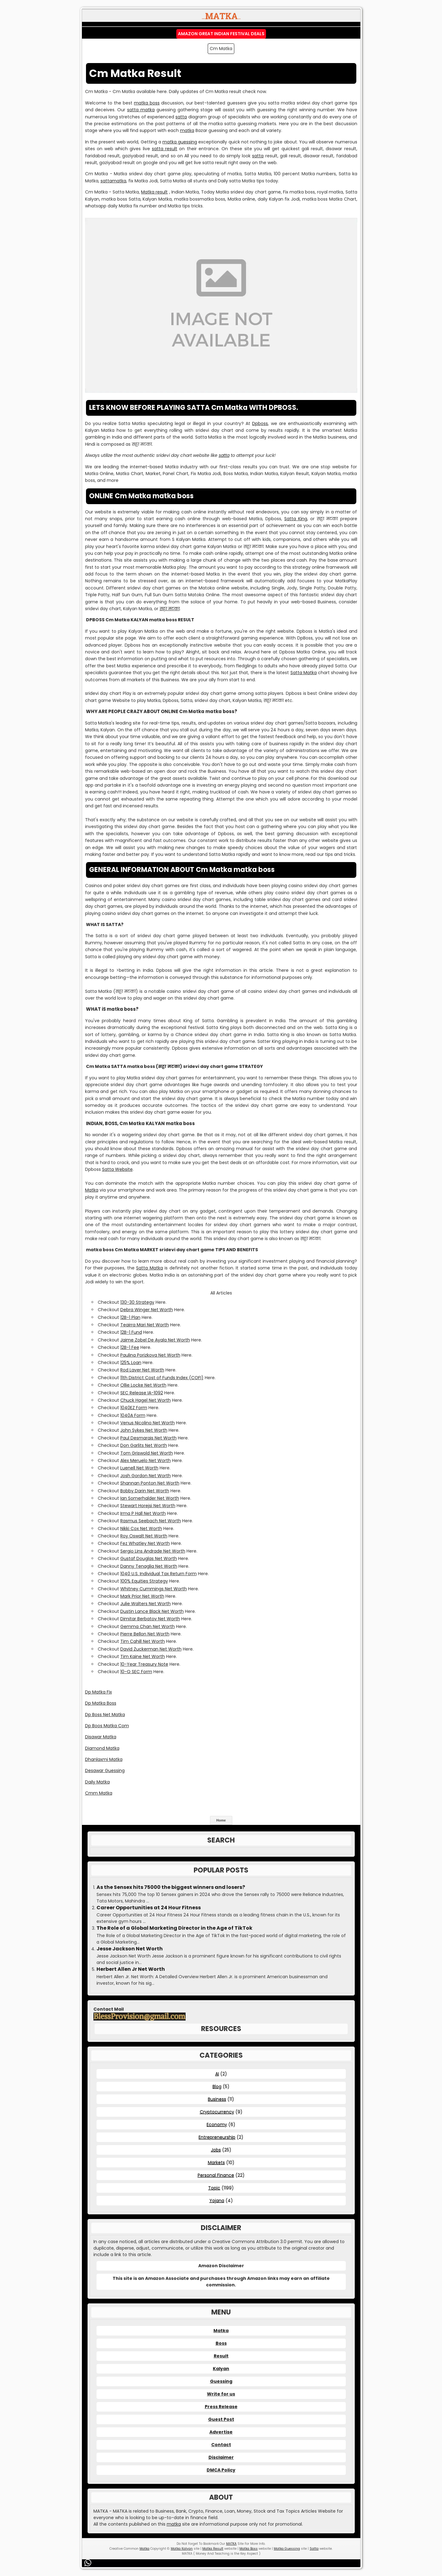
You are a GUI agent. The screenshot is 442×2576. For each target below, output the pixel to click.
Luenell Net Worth (139, 1468)
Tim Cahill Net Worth (142, 1641)
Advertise (221, 2432)
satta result (164, 149)
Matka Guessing (287, 2548)
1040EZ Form (133, 1408)
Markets (216, 2162)
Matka (91, 1190)
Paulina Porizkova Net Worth (150, 1355)
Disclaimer (221, 2457)
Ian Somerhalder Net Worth (149, 1498)
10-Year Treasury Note (144, 1664)
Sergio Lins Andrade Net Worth (152, 1551)
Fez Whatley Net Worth (145, 1543)
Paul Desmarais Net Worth (148, 1438)
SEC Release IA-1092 (141, 1393)
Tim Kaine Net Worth (142, 1656)
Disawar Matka (100, 1737)
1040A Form (132, 1415)
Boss (221, 2343)
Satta (314, 2548)
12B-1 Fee (129, 1347)
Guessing (221, 2381)
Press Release (221, 2407)
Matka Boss (248, 2548)
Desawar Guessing (105, 1770)
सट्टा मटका (170, 609)
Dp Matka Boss (100, 1703)
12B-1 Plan (130, 1317)
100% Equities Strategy (144, 1581)
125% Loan (130, 1362)
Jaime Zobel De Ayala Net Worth (155, 1340)
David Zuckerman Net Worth (151, 1649)
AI (217, 2074)
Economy (217, 2124)
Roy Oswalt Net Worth (143, 1536)
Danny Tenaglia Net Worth (148, 1566)
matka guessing (179, 142)
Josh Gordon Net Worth (145, 1476)
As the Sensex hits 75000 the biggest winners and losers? (171, 1887)
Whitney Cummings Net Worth (153, 1589)
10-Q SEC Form (136, 1671)
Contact (221, 2445)
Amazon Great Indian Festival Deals (221, 34)
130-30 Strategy (137, 1302)
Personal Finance (216, 2175)
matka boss (147, 103)
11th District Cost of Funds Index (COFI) (162, 1378)
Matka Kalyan (182, 2548)
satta (181, 117)
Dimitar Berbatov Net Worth (150, 1619)
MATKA (231, 2543)
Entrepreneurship (217, 2137)
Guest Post (221, 2419)
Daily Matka (97, 1782)
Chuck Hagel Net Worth (145, 1400)
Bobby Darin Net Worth (144, 1491)
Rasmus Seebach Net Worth (150, 1521)
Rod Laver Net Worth (142, 1370)
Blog (216, 2086)
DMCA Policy (221, 2470)
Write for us (221, 2394)
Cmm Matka (98, 1793)
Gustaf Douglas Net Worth (148, 1558)
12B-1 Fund (131, 1332)
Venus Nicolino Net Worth (147, 1423)
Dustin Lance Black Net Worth (152, 1611)
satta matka (141, 110)
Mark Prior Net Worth (142, 1596)
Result (221, 2356)
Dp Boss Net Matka (105, 1714)
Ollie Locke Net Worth (143, 1385)
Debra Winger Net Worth (146, 1310)
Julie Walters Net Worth (145, 1603)
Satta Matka (303, 673)
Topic (214, 2188)
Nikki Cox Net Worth (141, 1528)
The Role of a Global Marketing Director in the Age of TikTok (174, 1928)
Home (221, 1820)
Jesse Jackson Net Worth (130, 1948)
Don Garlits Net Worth (143, 1445)
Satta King (295, 519)
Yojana (216, 2200)
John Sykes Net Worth (143, 1430)
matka (187, 130)
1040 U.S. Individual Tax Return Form (158, 1574)
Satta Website (117, 1169)
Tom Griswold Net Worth (146, 1453)
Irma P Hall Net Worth (143, 1513)
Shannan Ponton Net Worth (149, 1483)
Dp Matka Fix (98, 1692)
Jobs (216, 2150)
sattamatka (113, 181)
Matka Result (212, 2548)
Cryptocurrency (217, 2112)
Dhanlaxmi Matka (103, 1759)
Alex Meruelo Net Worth (145, 1460)
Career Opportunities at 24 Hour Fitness (149, 1907)
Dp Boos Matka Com (107, 1726)
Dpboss (260, 423)
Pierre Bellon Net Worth (145, 1634)
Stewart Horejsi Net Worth (147, 1506)
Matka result (154, 192)
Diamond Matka (102, 1748)
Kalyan (221, 2369)
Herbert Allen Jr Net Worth (131, 1969)
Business (217, 2099)
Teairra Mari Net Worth (144, 1325)
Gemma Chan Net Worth (147, 1626)
